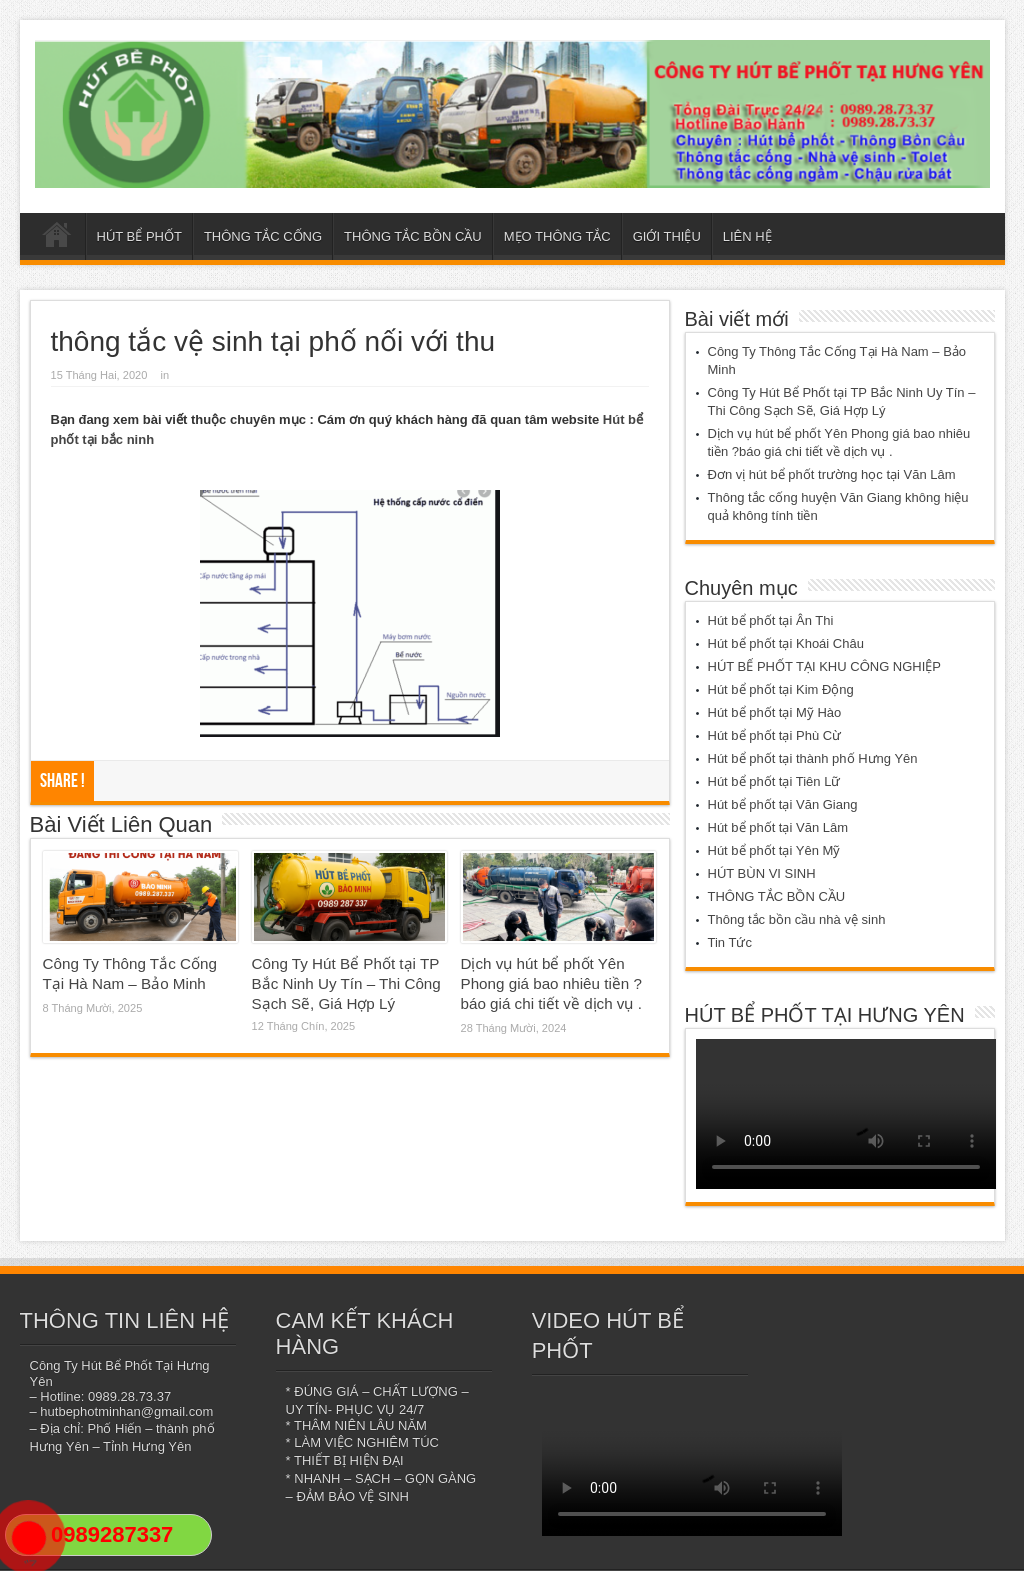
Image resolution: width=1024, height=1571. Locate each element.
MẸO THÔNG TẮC (557, 236)
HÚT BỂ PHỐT (139, 236)
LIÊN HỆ (747, 236)
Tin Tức (730, 942)
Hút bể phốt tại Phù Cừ (775, 735)
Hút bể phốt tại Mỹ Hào (775, 712)
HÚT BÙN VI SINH (762, 873)
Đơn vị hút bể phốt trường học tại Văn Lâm (832, 474)
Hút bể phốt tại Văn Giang (783, 804)
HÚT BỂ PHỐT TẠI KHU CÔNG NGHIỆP (825, 666)
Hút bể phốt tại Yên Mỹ (774, 850)
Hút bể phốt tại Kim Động (781, 689)
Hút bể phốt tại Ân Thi (771, 620)
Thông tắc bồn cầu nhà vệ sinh (797, 919)
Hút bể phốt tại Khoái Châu (786, 643)
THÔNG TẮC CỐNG (263, 236)
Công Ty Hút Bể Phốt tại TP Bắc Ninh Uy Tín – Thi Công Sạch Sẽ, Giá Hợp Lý (346, 983)
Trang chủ (57, 239)
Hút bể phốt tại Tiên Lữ (774, 781)
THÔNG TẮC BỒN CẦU (413, 236)
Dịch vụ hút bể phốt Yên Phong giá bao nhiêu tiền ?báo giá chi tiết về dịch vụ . (551, 983)
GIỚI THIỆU (667, 236)
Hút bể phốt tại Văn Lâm (778, 827)
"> (29, 1546)
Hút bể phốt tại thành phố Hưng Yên (813, 758)
